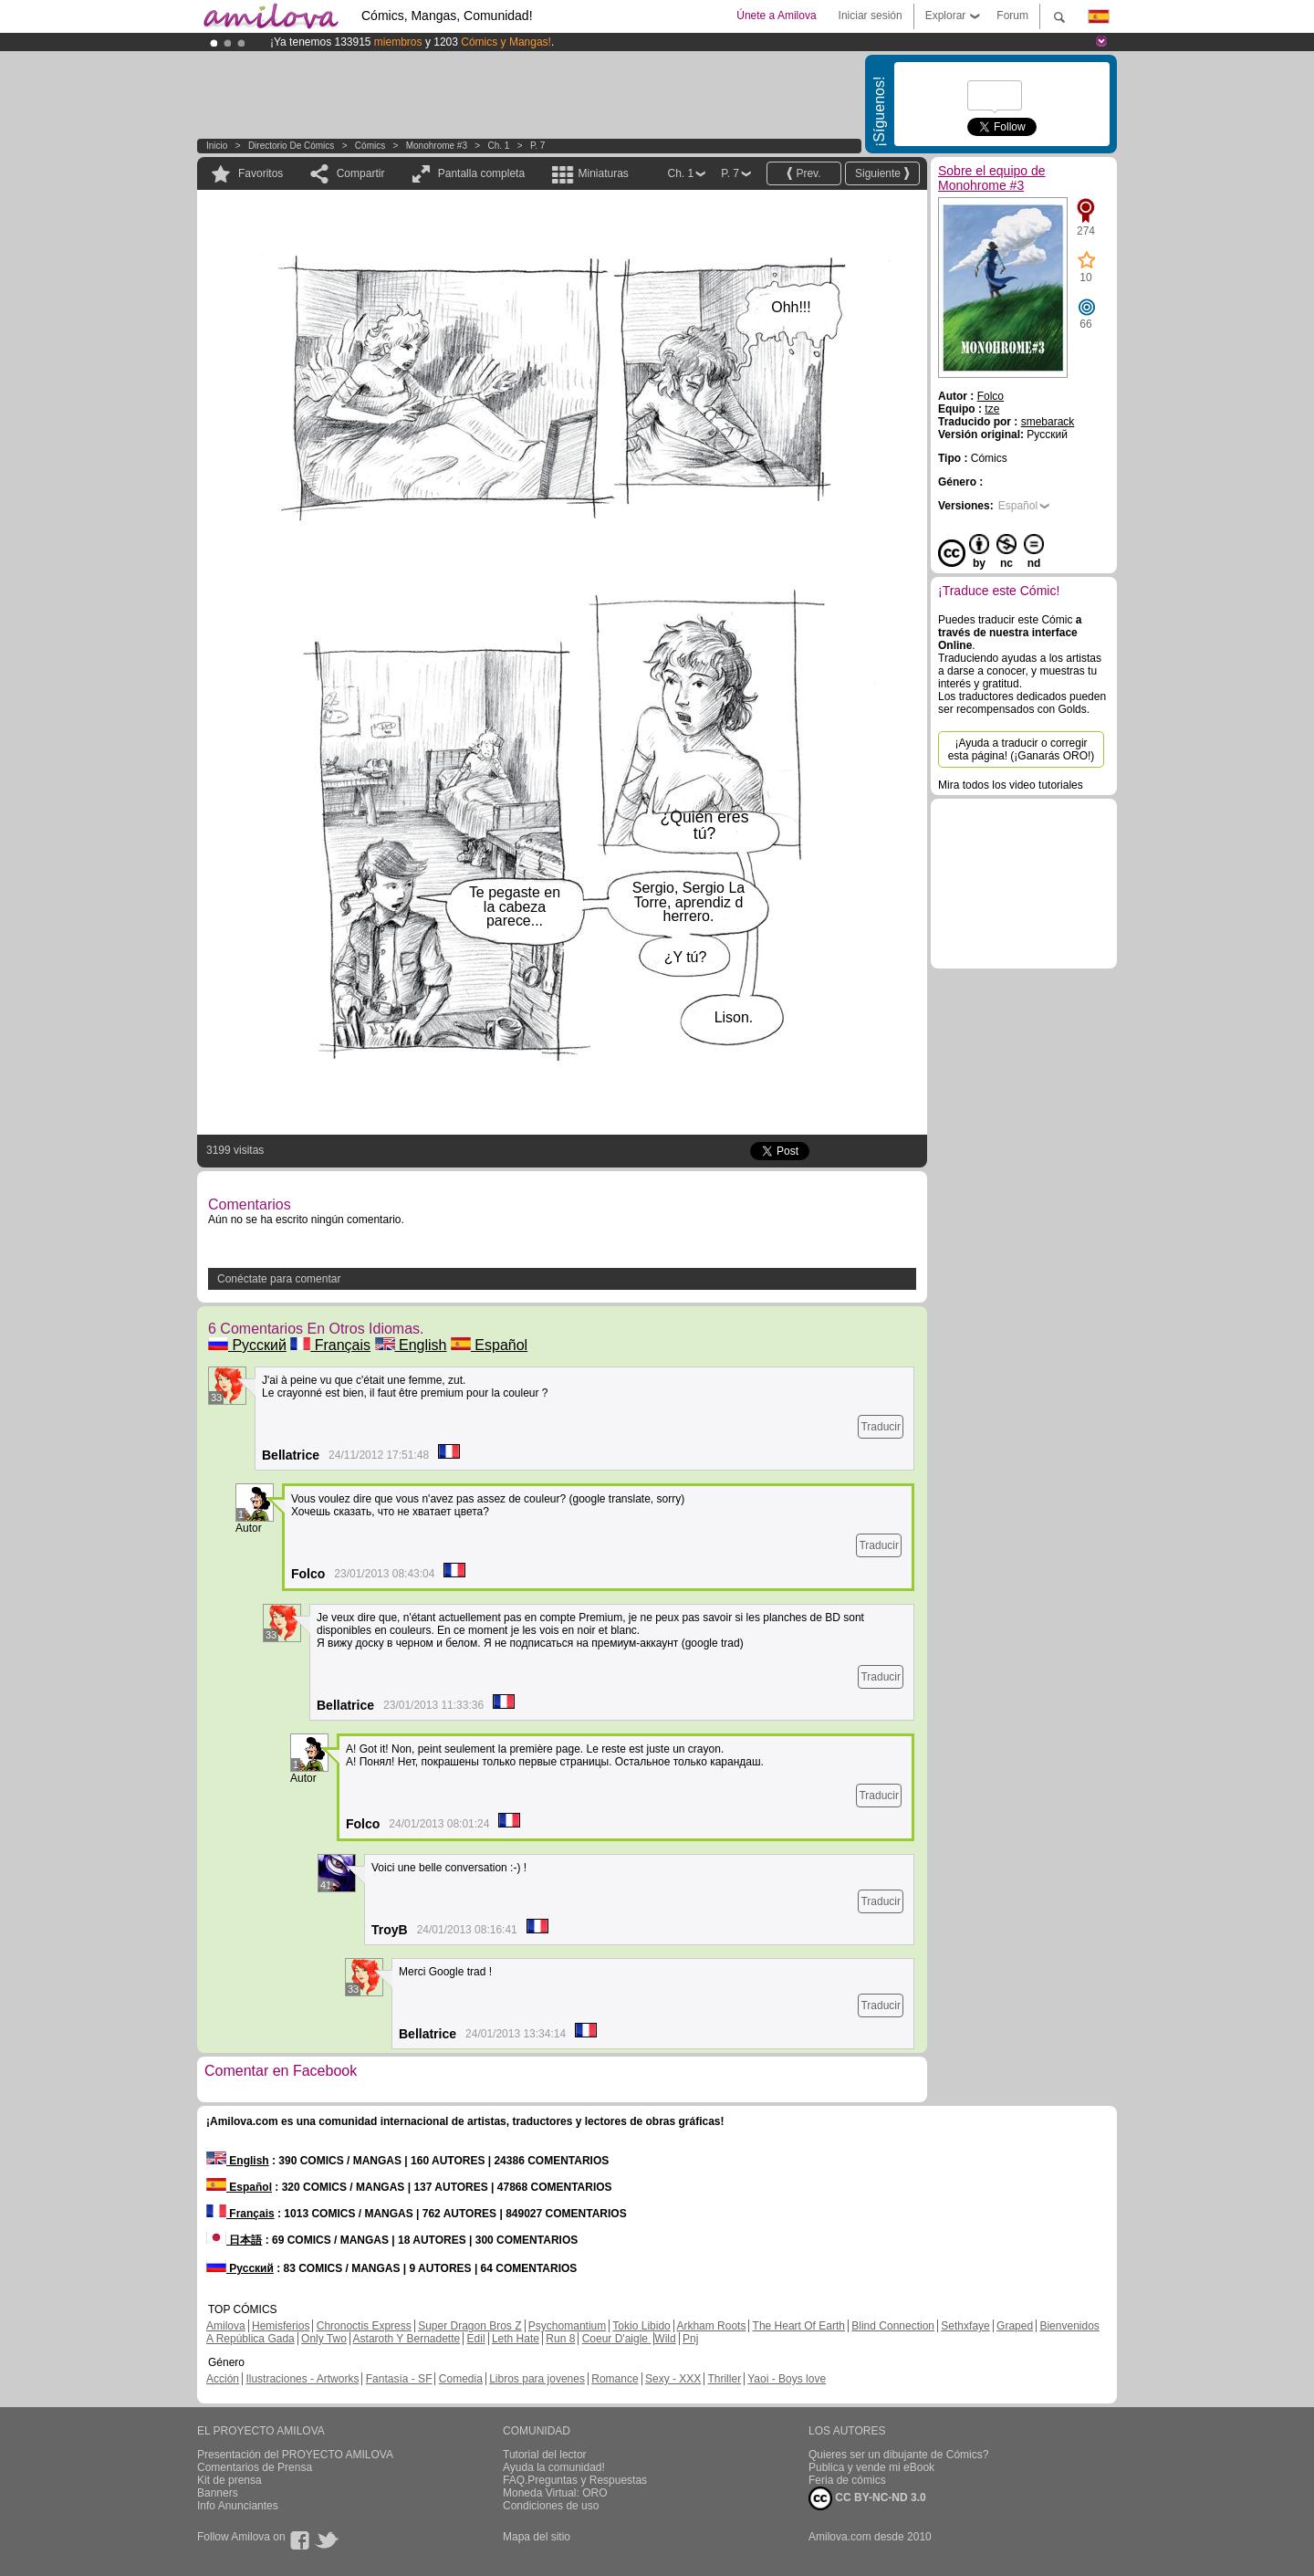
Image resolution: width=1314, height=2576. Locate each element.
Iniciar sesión (870, 15)
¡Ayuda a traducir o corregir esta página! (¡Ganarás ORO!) (1021, 749)
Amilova (225, 2325)
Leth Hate (515, 2338)
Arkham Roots (711, 2325)
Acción (222, 2378)
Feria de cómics (847, 2480)
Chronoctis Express (364, 2325)
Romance (614, 2378)
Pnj (690, 2338)
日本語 (234, 2240)
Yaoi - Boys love (786, 2378)
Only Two (324, 2338)
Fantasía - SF (399, 2378)
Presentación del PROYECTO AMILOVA (295, 2454)
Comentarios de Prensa (254, 2467)
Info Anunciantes (237, 2505)
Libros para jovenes (537, 2378)
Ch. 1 (499, 146)
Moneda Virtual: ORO (555, 2493)
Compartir (361, 173)
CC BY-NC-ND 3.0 (867, 2498)
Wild (664, 2338)
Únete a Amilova (776, 15)
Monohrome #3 (436, 146)
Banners (217, 2493)
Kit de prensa (229, 2480)
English (411, 1345)
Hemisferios (280, 2325)
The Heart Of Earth (799, 2325)
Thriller (724, 2378)
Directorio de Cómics (291, 146)
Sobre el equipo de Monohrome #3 (992, 178)
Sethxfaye (965, 2325)
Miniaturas (603, 173)
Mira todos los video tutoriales (1010, 785)
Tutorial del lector (545, 2454)
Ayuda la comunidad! (554, 2467)
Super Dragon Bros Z (469, 2325)
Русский (247, 1345)
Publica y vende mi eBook (871, 2467)
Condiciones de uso (551, 2505)
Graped (1014, 2325)
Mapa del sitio (536, 2536)
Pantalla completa (481, 173)
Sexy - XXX (673, 2378)
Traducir (880, 1426)
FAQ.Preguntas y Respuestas (575, 2480)
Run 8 (560, 2338)
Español (489, 1345)
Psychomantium (567, 2325)
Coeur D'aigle (617, 2338)
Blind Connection (892, 2325)
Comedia (461, 2378)
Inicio (216, 146)
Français (330, 1345)
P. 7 (538, 146)
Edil (476, 2338)
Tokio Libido (641, 2325)
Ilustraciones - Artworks (302, 2378)
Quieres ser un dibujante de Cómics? (898, 2454)
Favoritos (260, 173)
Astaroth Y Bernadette (407, 2338)
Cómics (371, 146)
